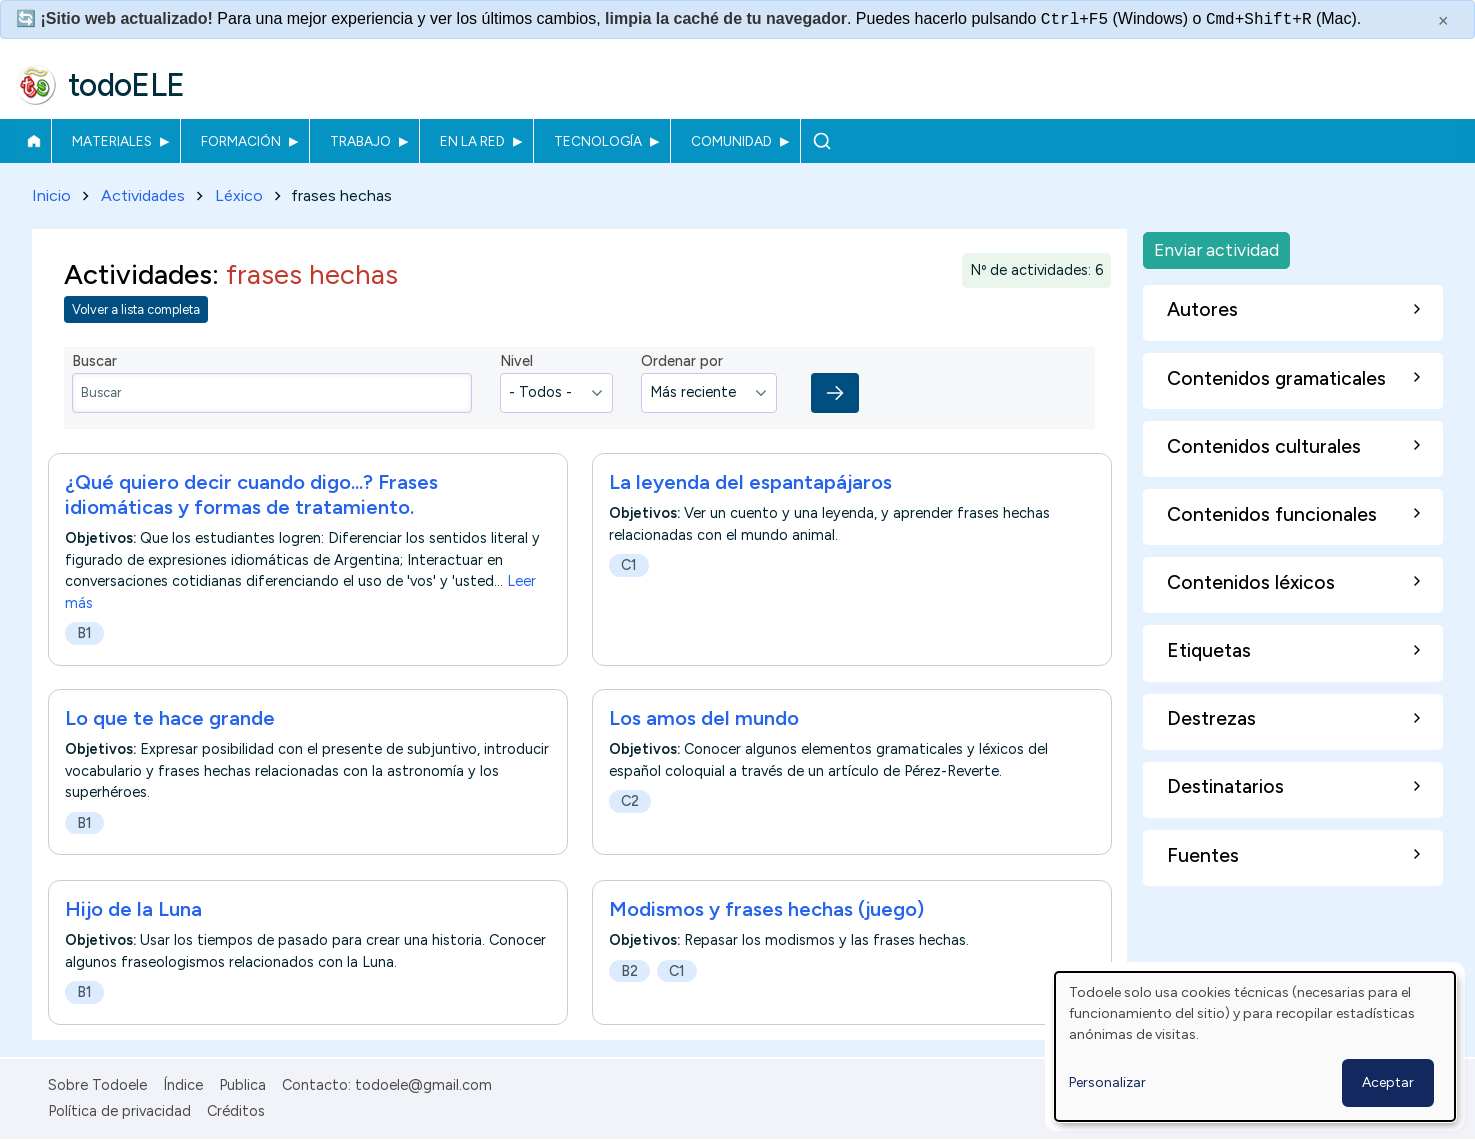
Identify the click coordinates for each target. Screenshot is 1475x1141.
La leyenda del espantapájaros (750, 482)
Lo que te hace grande (170, 719)
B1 (84, 633)
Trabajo (360, 141)
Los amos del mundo (704, 719)
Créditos (236, 1111)
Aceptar (1388, 1082)
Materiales (112, 141)
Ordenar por (682, 362)
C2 (630, 802)
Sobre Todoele (97, 1085)
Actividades (143, 195)
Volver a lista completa (136, 310)
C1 (629, 565)
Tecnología (598, 141)
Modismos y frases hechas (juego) (766, 909)
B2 (629, 971)
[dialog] (1255, 1046)
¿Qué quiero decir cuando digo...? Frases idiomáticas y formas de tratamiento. (251, 494)
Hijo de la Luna (133, 909)
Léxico (239, 195)
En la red (472, 141)
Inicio (33, 141)
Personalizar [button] (1107, 1082)
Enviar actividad (1216, 249)
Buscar (821, 141)
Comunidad (731, 141)
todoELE (126, 85)
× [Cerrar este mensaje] (1443, 21)
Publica (242, 1085)
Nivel (516, 362)
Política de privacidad (119, 1111)
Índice (183, 1085)
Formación (241, 141)
